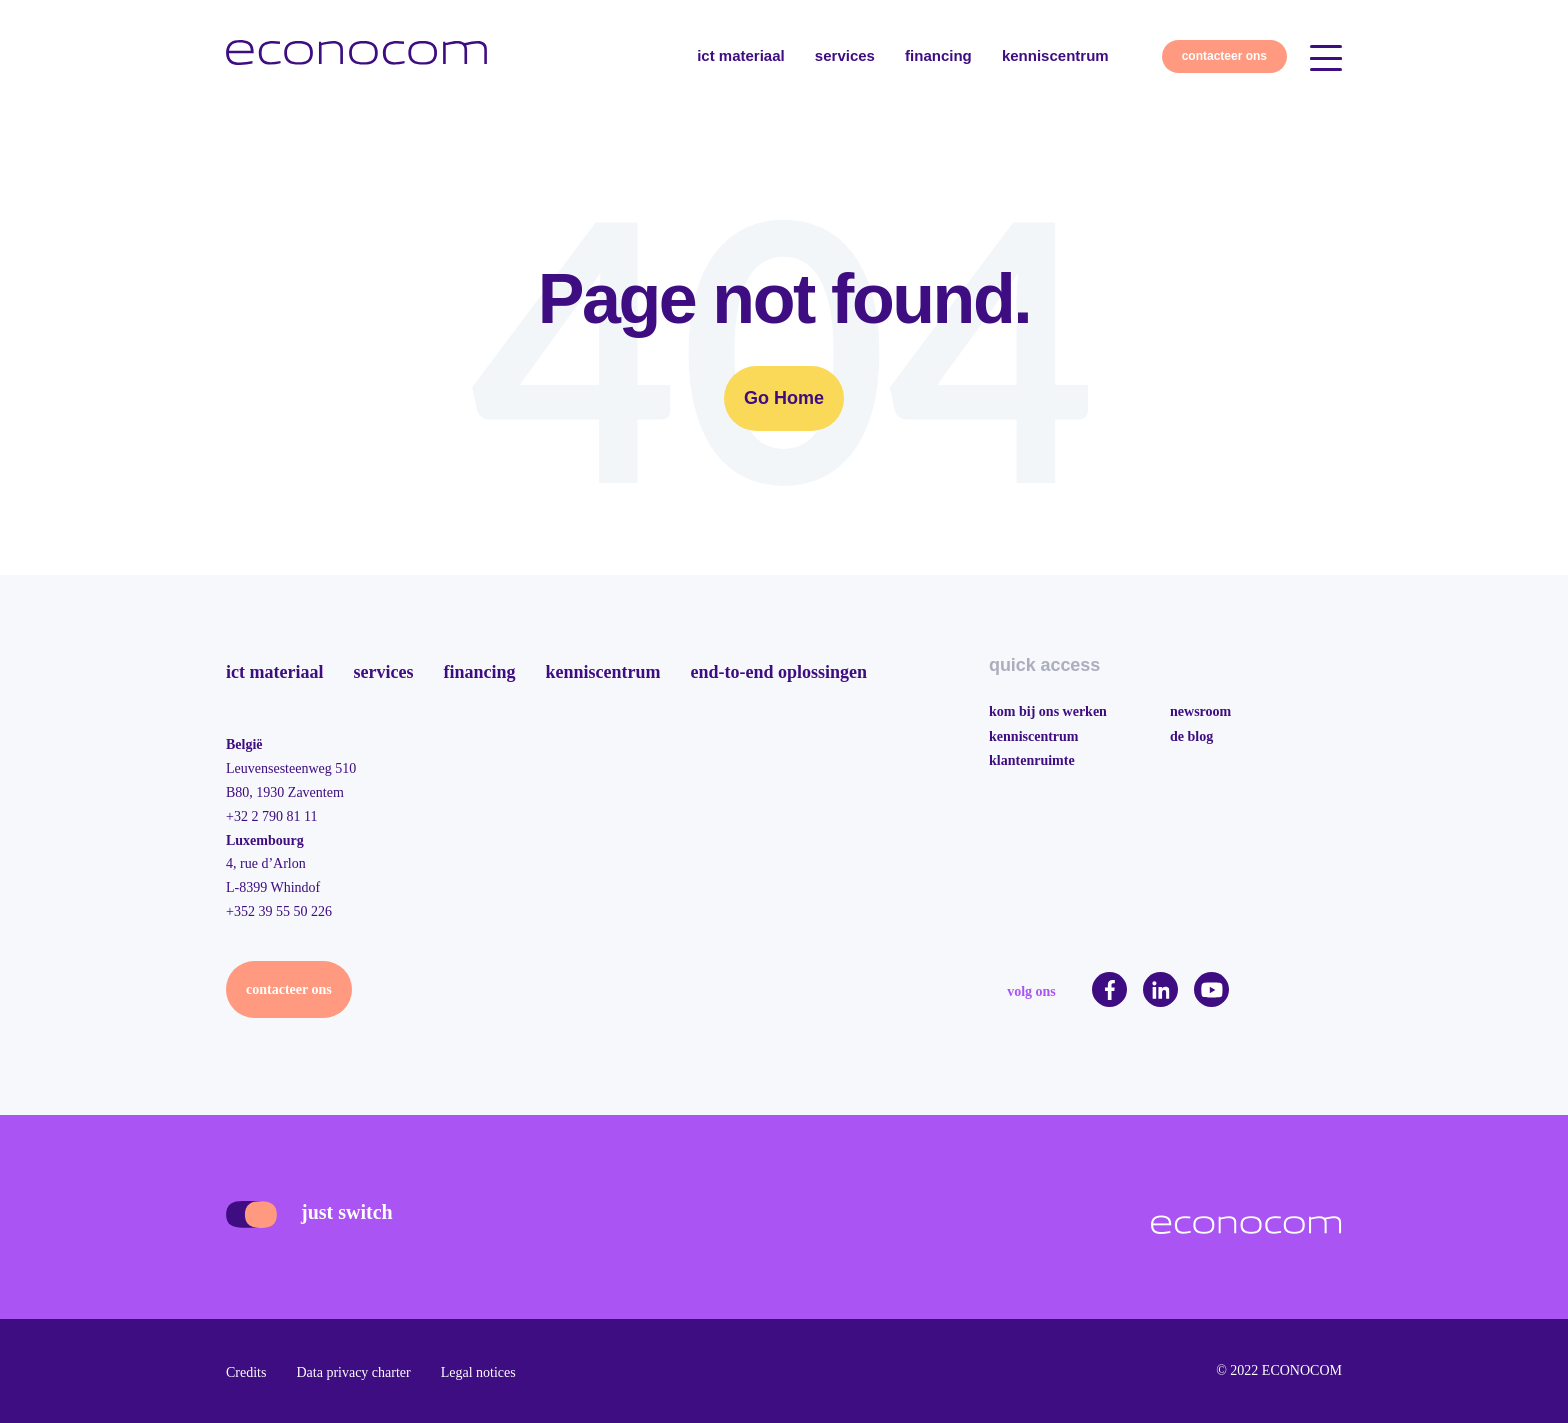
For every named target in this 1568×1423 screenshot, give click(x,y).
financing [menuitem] (479, 672)
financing (938, 55)
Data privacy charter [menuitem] (353, 1372)
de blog (1191, 736)
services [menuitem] (383, 672)
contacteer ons (1224, 56)
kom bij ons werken (1048, 711)
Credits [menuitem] (246, 1372)
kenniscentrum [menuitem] (602, 672)
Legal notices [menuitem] (478, 1372)
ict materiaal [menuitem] (274, 672)
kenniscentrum (1055, 55)
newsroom (1200, 711)
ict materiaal (741, 55)
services (845, 55)
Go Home (784, 398)
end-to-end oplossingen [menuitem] (778, 672)
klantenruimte (1032, 760)
